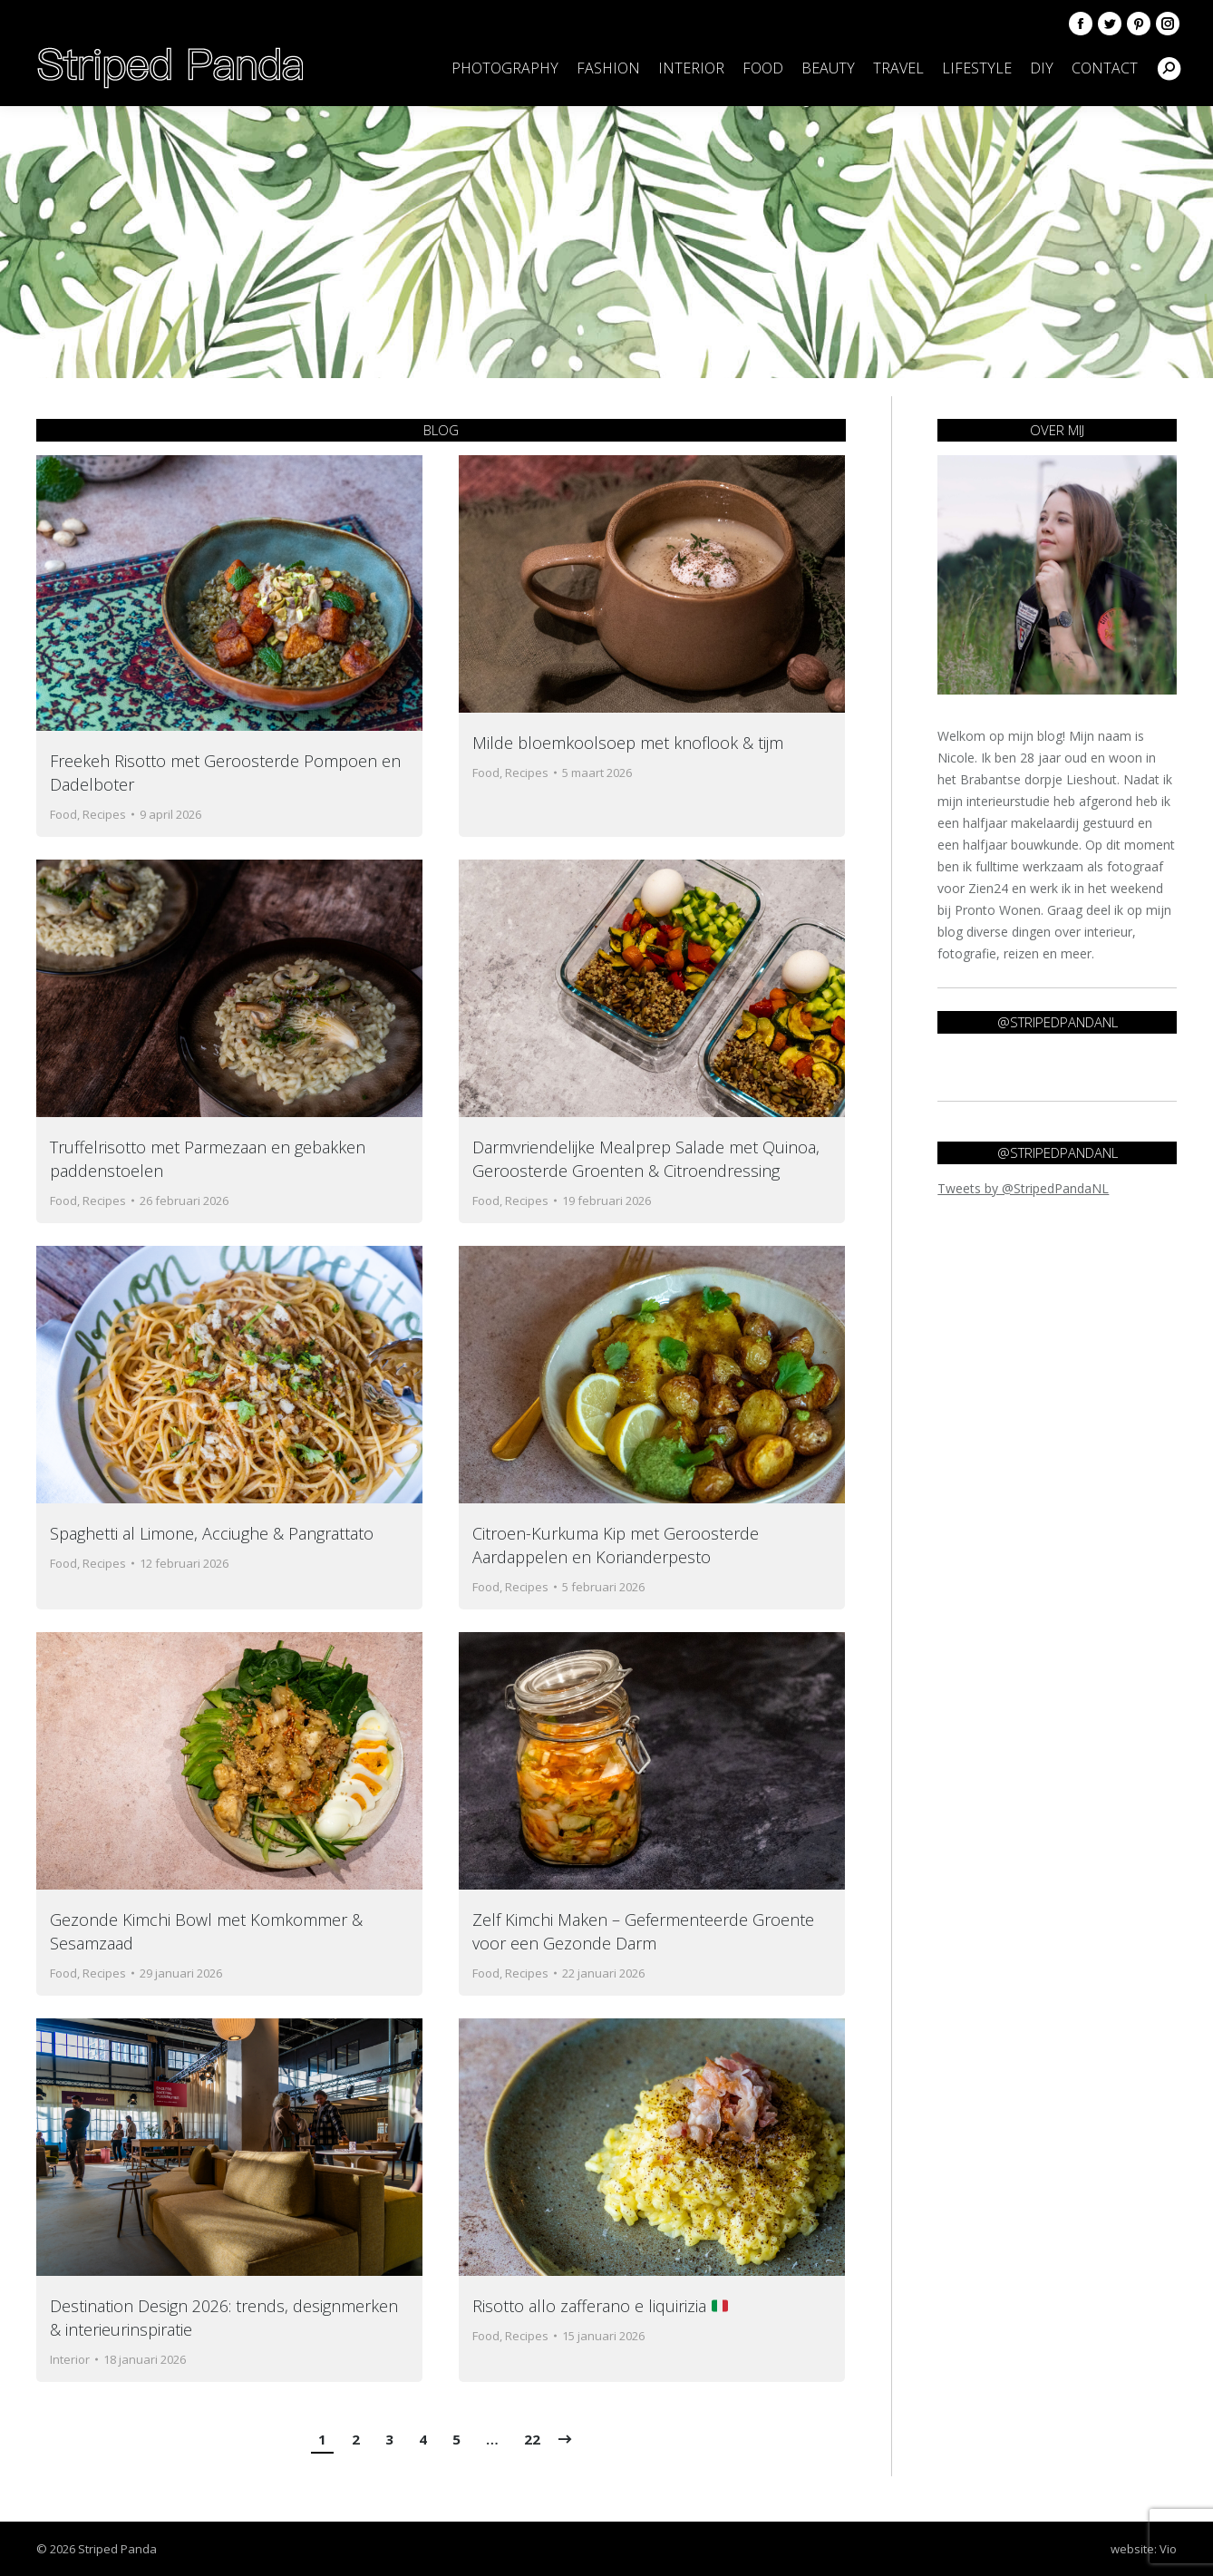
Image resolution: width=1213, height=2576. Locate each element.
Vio (1168, 2549)
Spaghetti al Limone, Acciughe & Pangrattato (212, 1533)
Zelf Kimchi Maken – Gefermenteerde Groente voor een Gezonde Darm (643, 1931)
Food (63, 814)
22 (532, 2439)
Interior (70, 2359)
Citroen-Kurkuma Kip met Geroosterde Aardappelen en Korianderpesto (615, 1545)
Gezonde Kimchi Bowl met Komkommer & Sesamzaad (206, 1931)
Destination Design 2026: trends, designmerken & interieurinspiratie (224, 2317)
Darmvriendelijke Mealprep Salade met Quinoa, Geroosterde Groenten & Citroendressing (646, 1158)
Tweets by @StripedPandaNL (1023, 1188)
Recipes (104, 814)
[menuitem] (504, 68)
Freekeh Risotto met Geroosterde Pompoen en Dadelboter (225, 772)
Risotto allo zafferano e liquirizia (600, 2306)
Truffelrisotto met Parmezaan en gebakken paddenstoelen (207, 1158)
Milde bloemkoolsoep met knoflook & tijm (627, 742)
